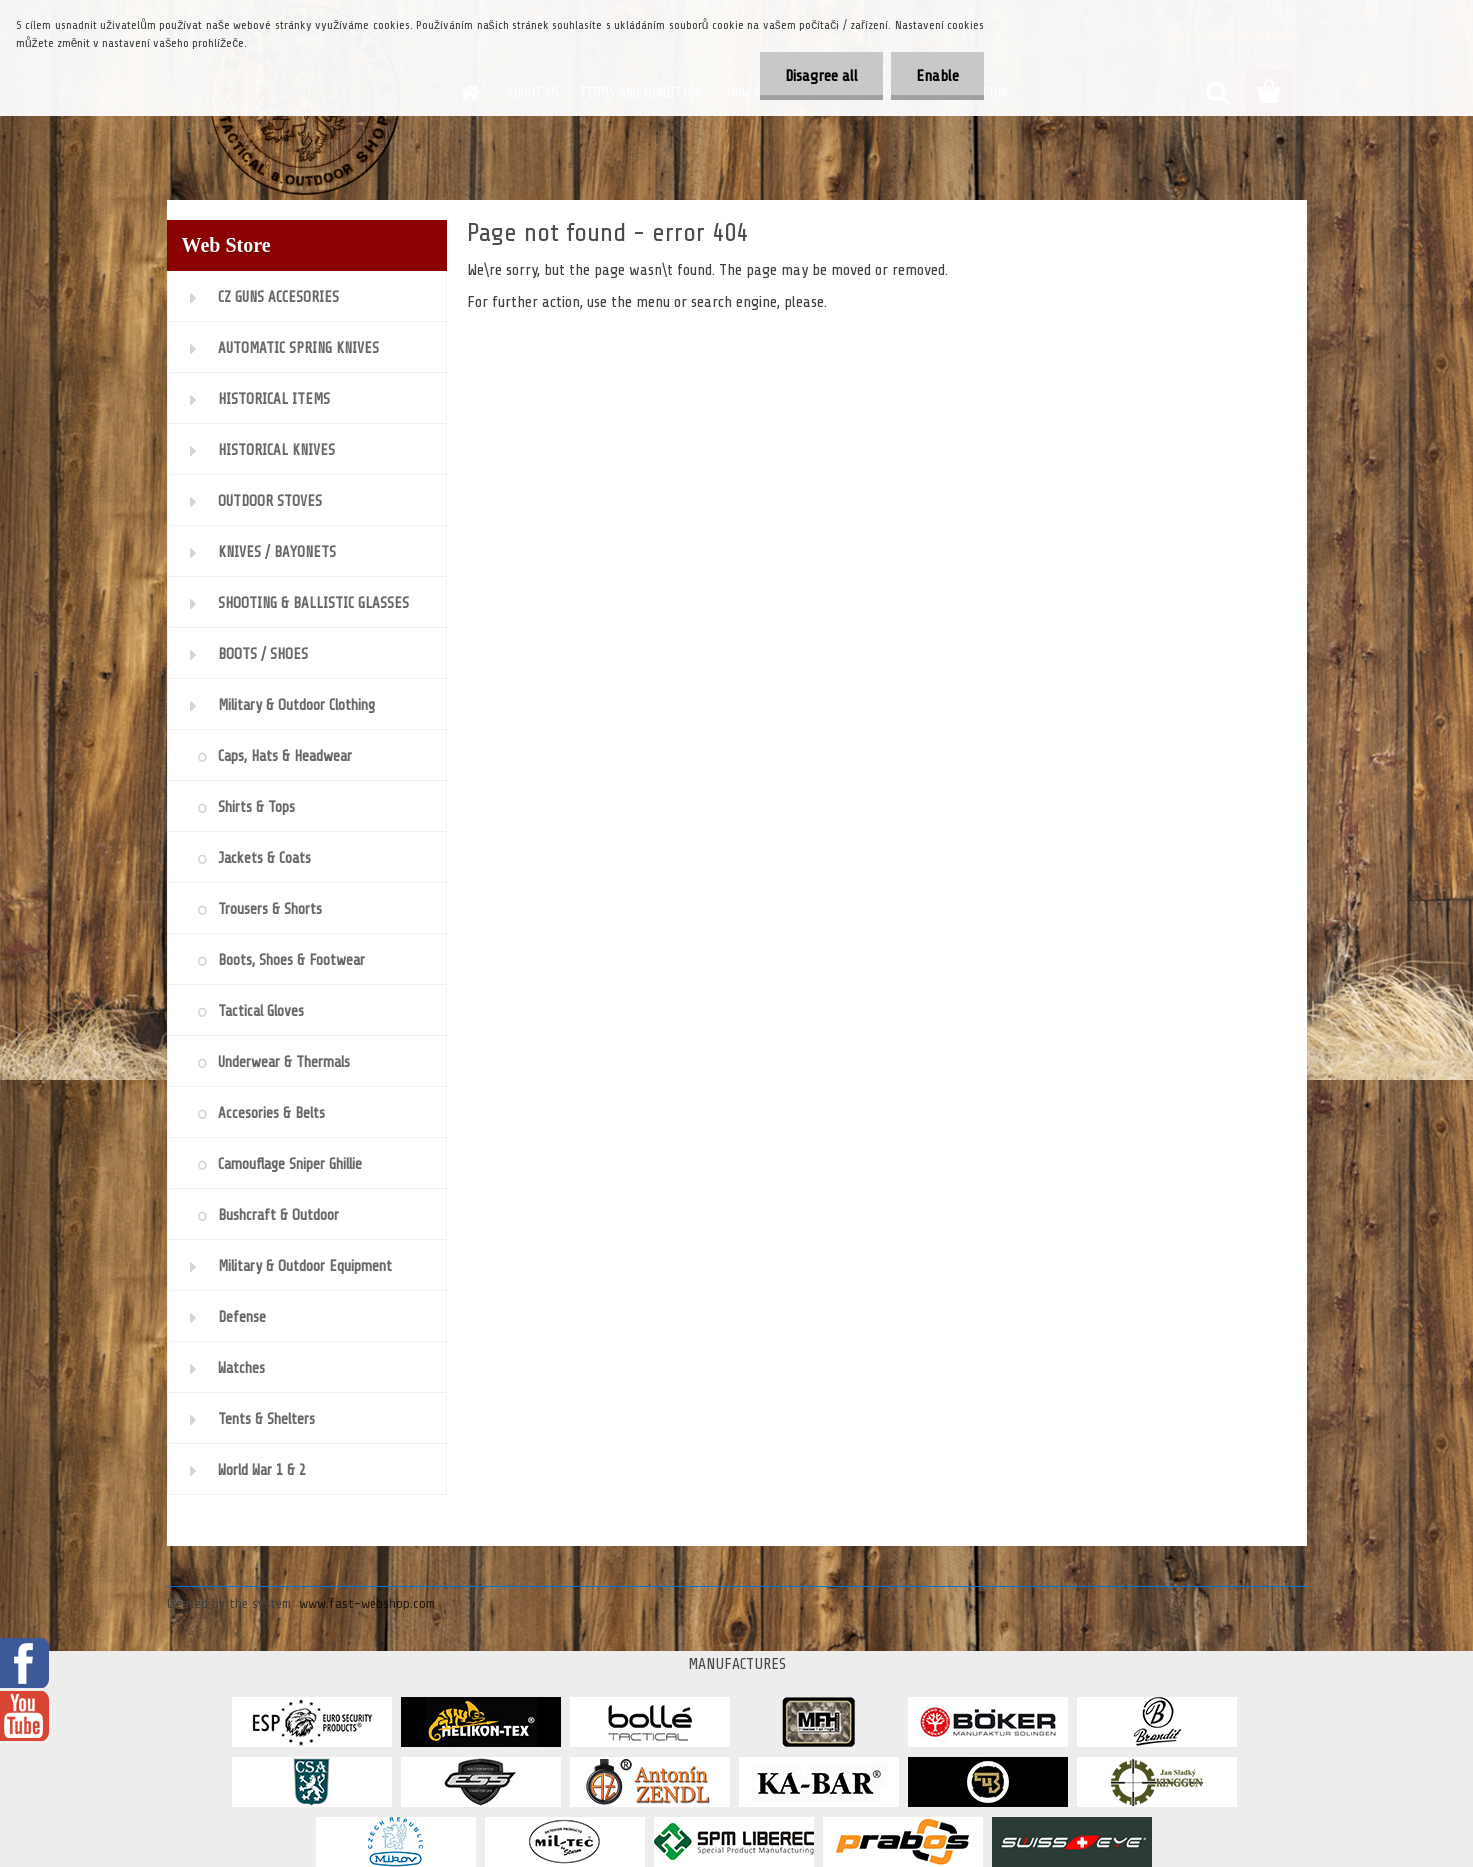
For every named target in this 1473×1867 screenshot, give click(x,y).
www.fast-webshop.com (367, 1603)
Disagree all (821, 76)
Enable (937, 76)
